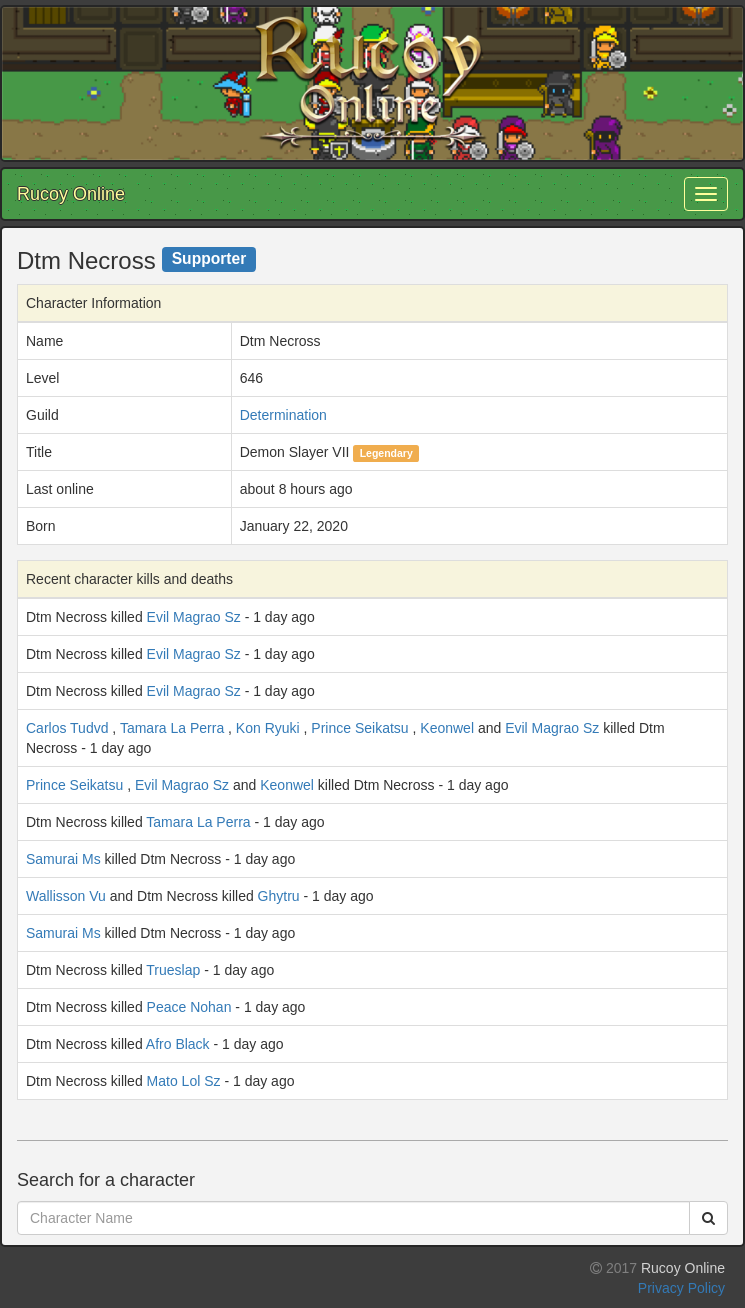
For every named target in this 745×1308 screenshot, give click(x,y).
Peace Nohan (189, 1007)
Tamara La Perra (172, 728)
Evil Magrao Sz (194, 617)
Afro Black (178, 1044)
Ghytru (279, 896)
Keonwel (447, 728)
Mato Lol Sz (184, 1081)
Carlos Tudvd (67, 728)
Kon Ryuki (268, 728)
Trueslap (173, 970)
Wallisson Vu (66, 896)
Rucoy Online (71, 194)
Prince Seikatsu (359, 728)
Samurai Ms (63, 859)
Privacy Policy (681, 1288)
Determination (283, 415)
